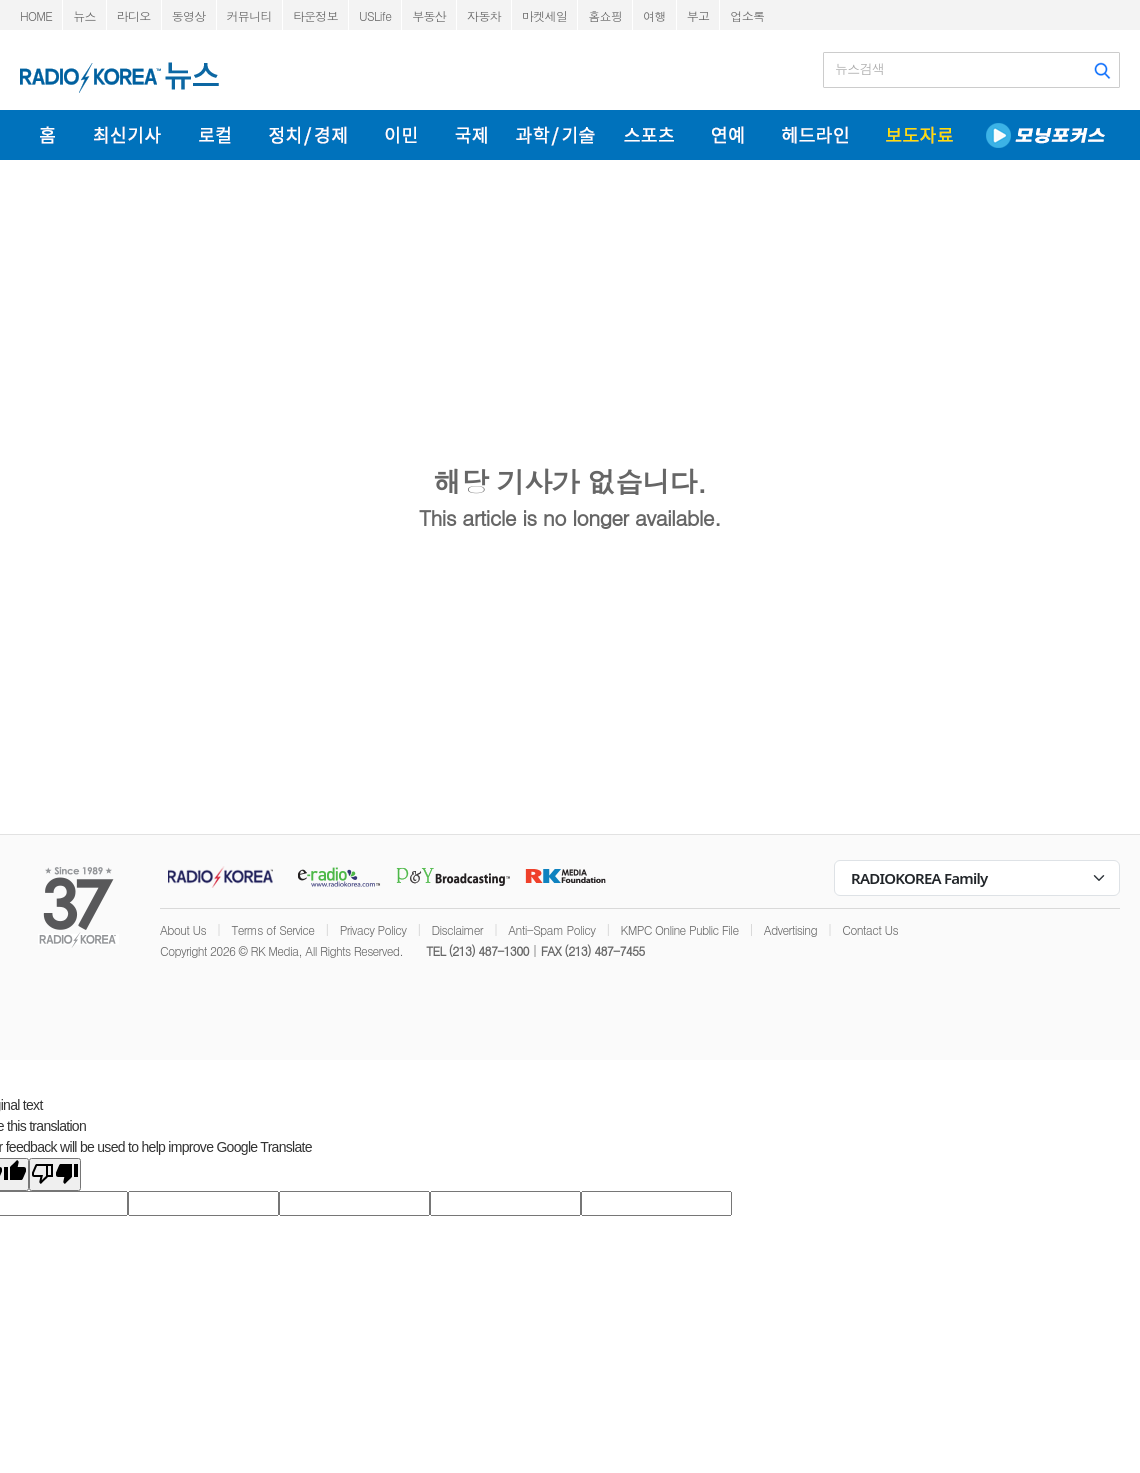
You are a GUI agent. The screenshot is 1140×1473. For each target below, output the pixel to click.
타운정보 (315, 15)
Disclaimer (457, 929)
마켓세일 (544, 15)
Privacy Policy (373, 929)
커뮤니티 (249, 15)
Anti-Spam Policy (551, 929)
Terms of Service (272, 929)
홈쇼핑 (605, 15)
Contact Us (870, 929)
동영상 (189, 15)
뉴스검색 (859, 69)
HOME (36, 15)
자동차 (484, 15)
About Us (183, 929)
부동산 (429, 15)
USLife (375, 15)
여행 (654, 15)
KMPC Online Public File (680, 929)
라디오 (134, 15)
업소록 (747, 15)
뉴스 (84, 15)
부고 (698, 15)
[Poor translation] (55, 1174)
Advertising (790, 929)
